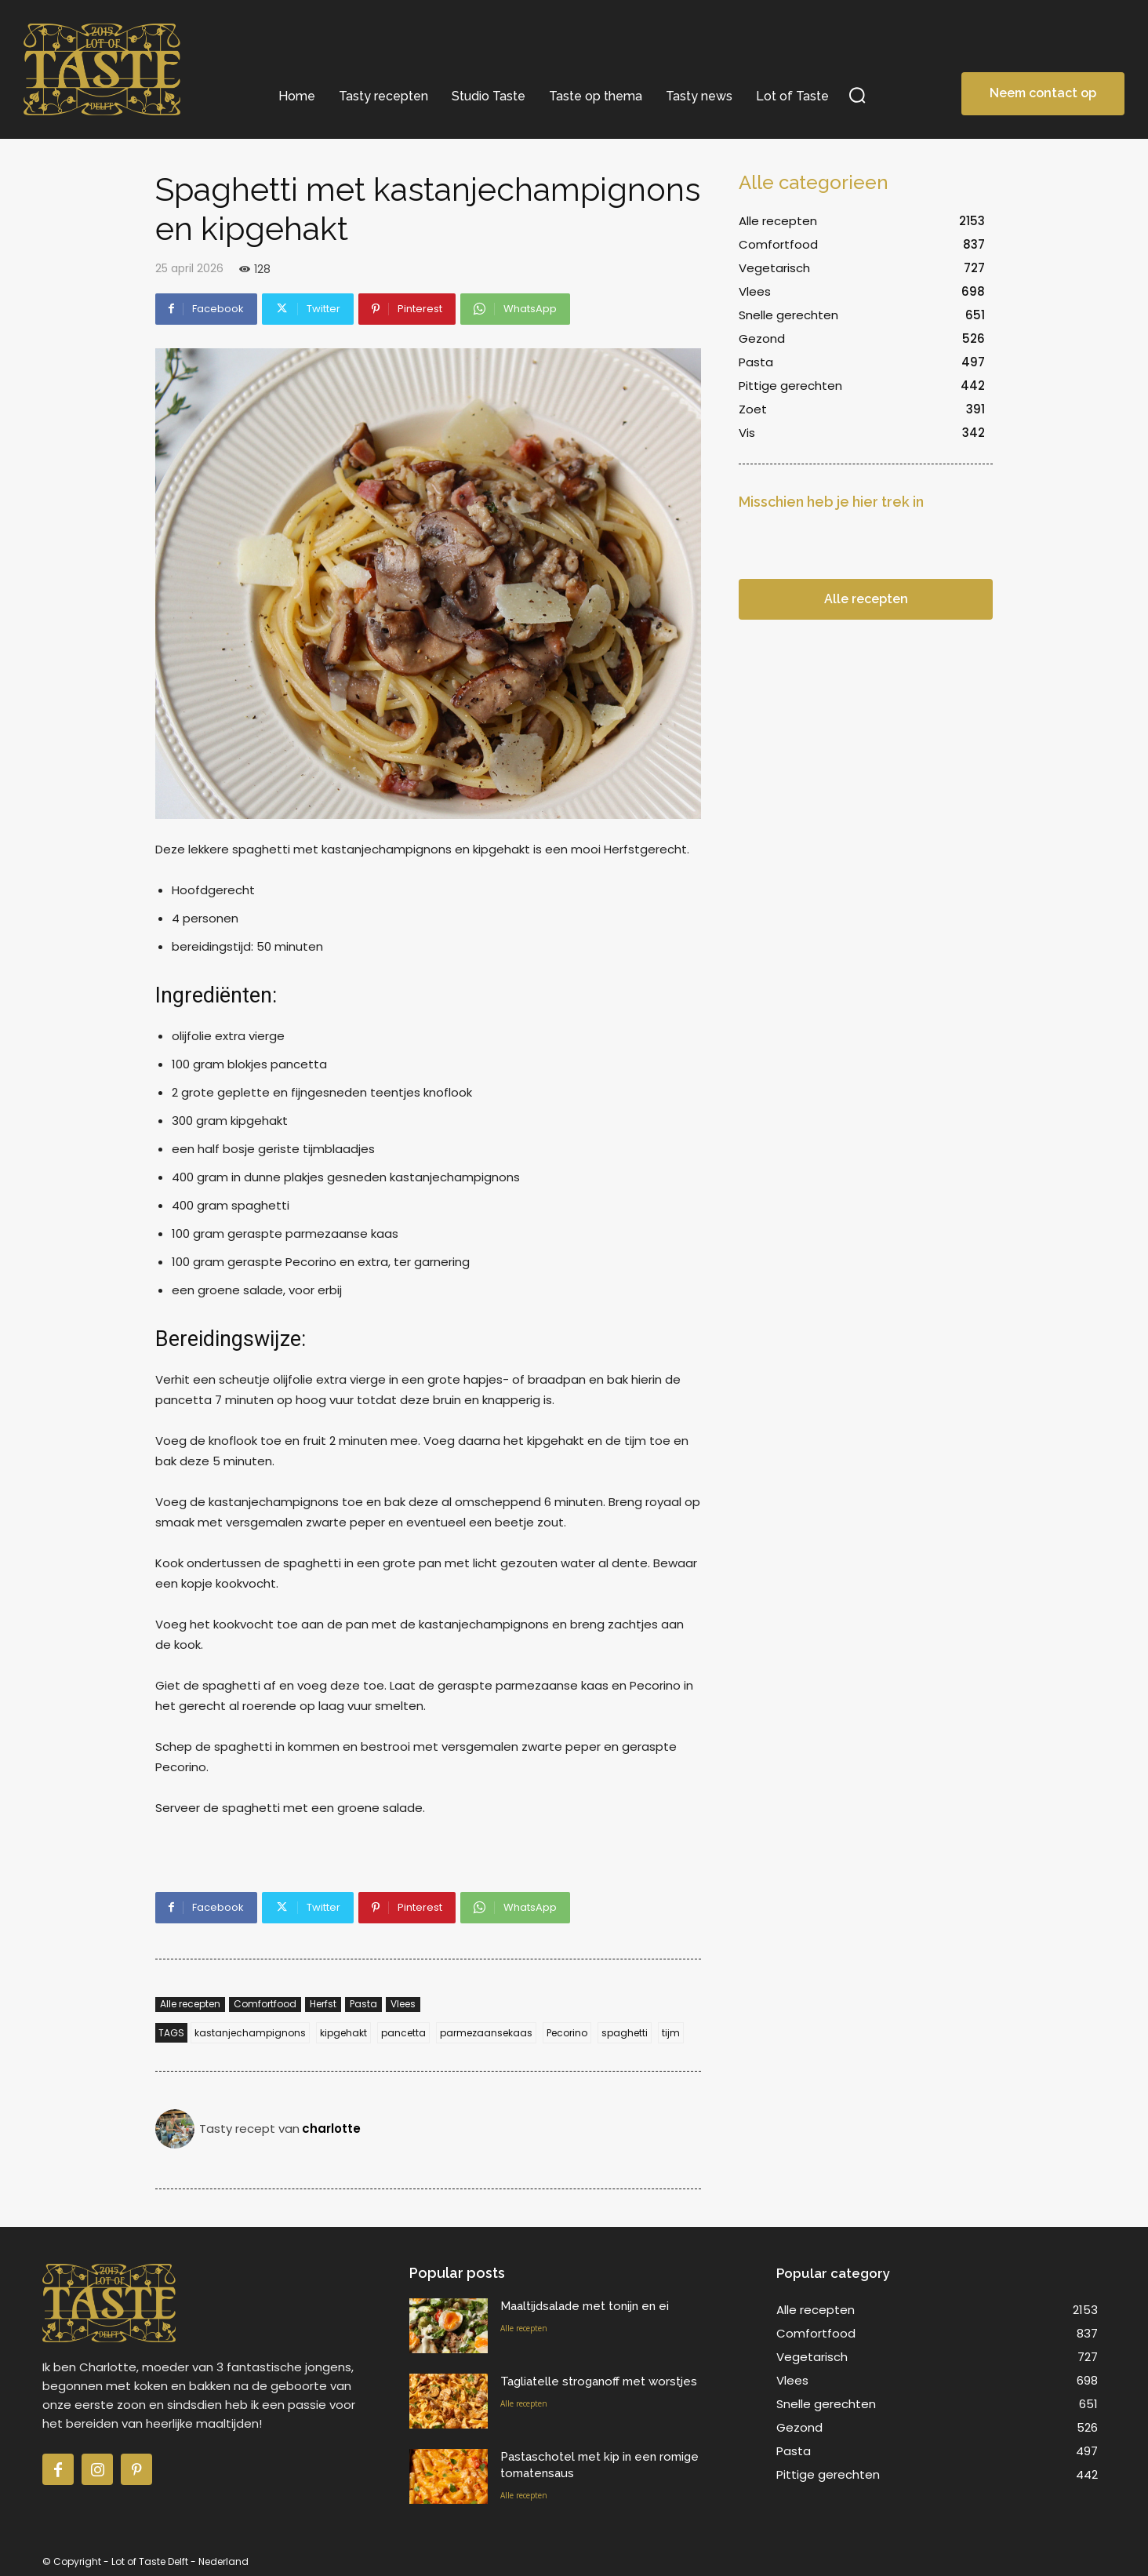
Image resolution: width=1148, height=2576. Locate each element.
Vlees (403, 2004)
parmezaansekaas (486, 2032)
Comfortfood (265, 2004)
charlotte (331, 2128)
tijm (671, 2032)
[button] (857, 94)
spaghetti (624, 2032)
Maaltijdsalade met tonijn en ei (584, 2306)
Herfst (323, 2004)
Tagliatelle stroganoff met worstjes (598, 2381)
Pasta (363, 2004)
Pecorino (567, 2032)
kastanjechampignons (250, 2032)
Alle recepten (190, 2004)
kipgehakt (343, 2032)
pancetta (403, 2032)
